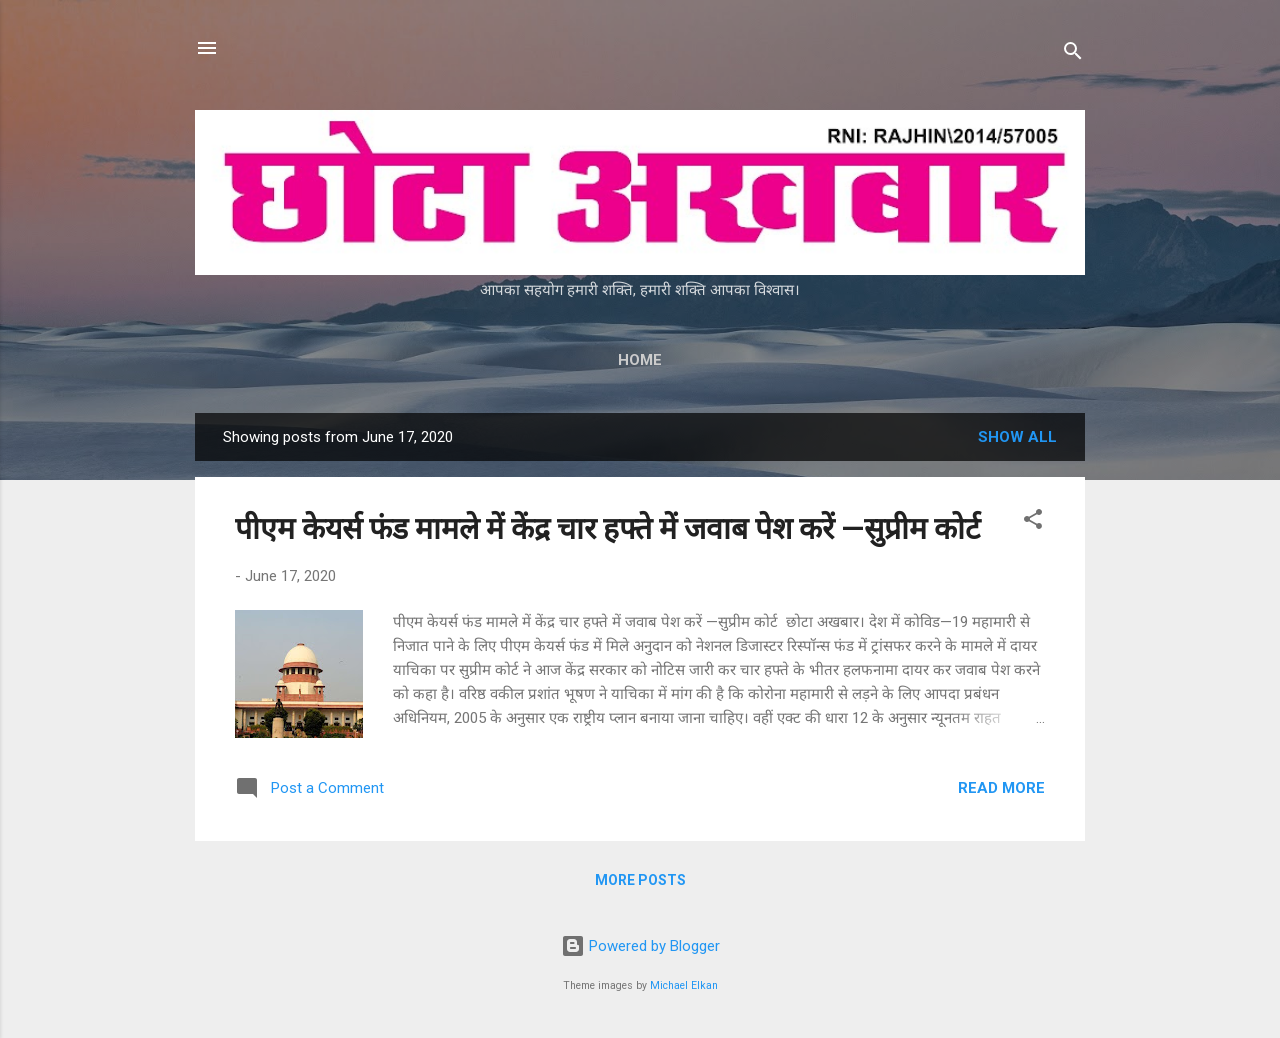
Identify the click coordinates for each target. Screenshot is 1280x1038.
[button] (1033, 522)
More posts (640, 880)
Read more (1001, 788)
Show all (1017, 437)
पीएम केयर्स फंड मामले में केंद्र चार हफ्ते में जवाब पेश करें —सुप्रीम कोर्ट (611, 528)
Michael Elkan (684, 985)
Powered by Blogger (640, 946)
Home (640, 360)
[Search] (1073, 54)
